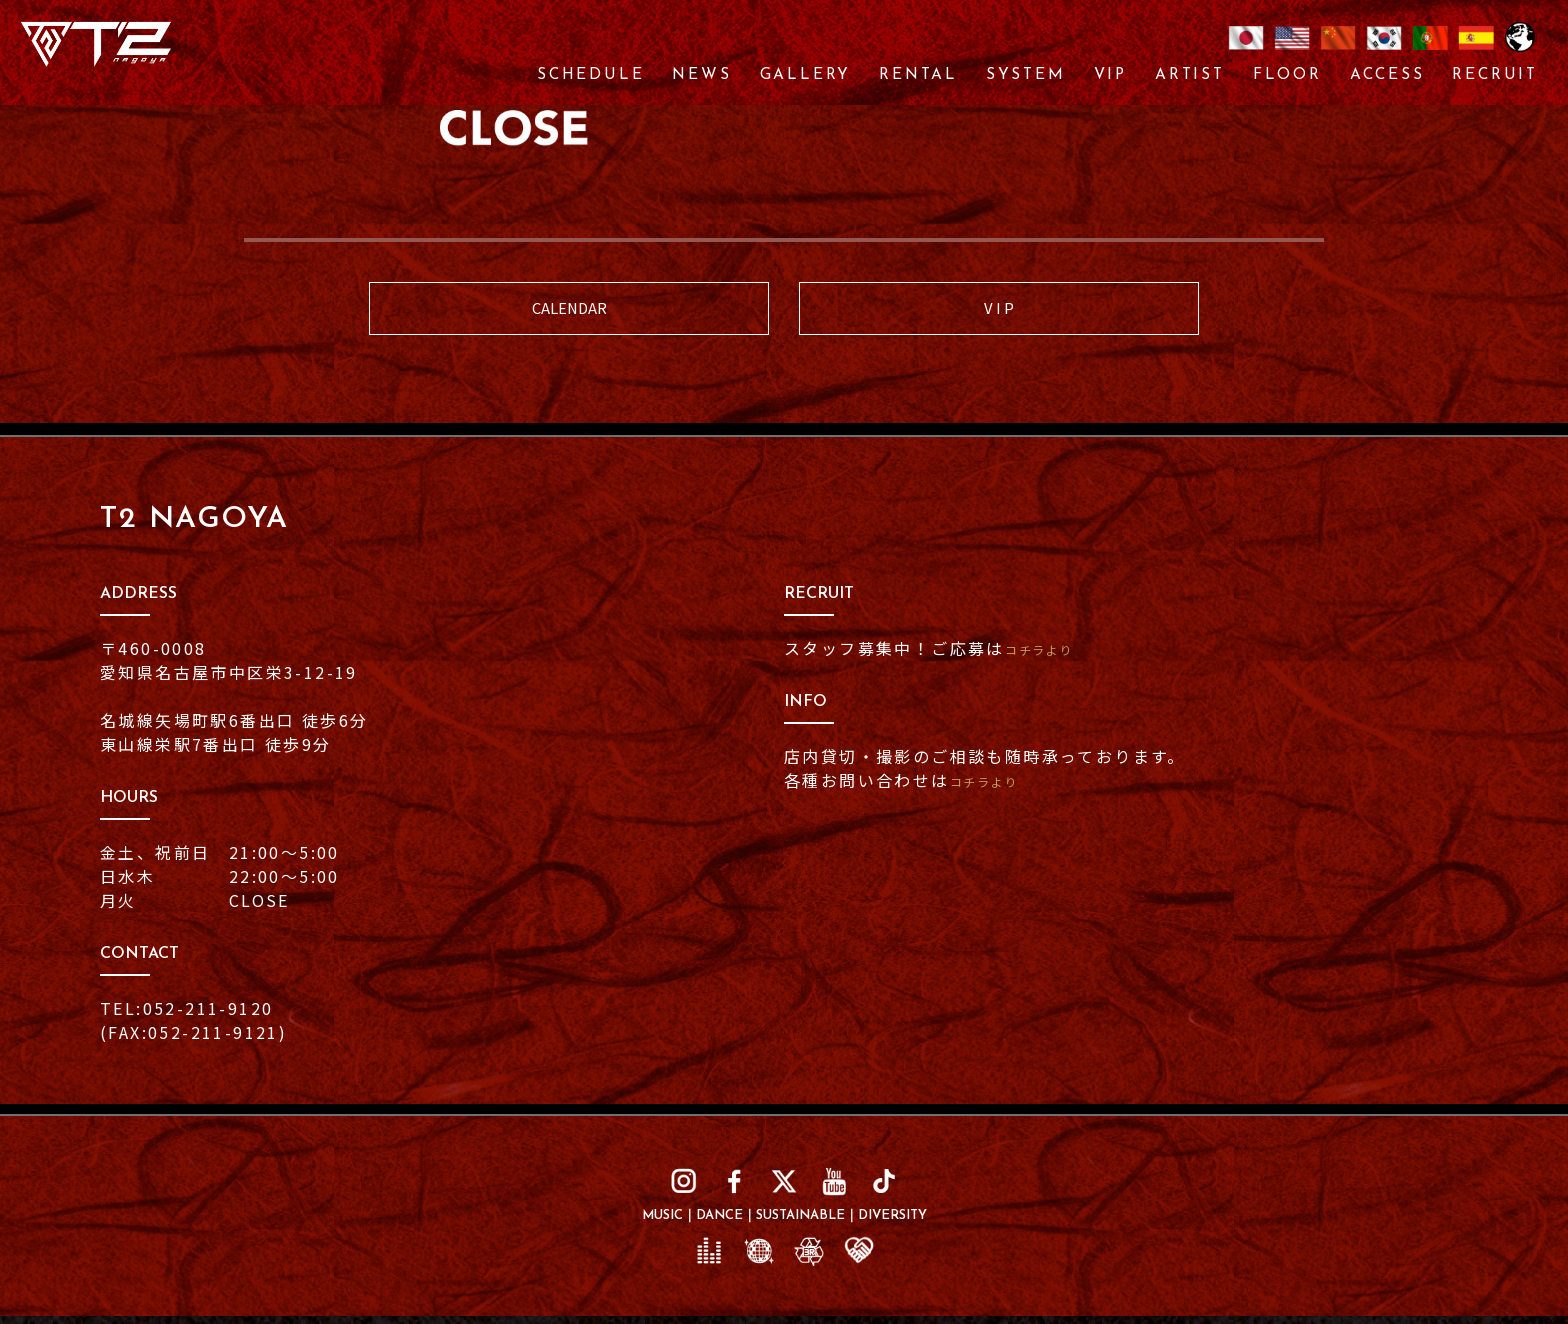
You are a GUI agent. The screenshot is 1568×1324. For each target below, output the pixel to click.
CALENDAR (569, 312)
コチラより (1051, 657)
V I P (999, 312)
